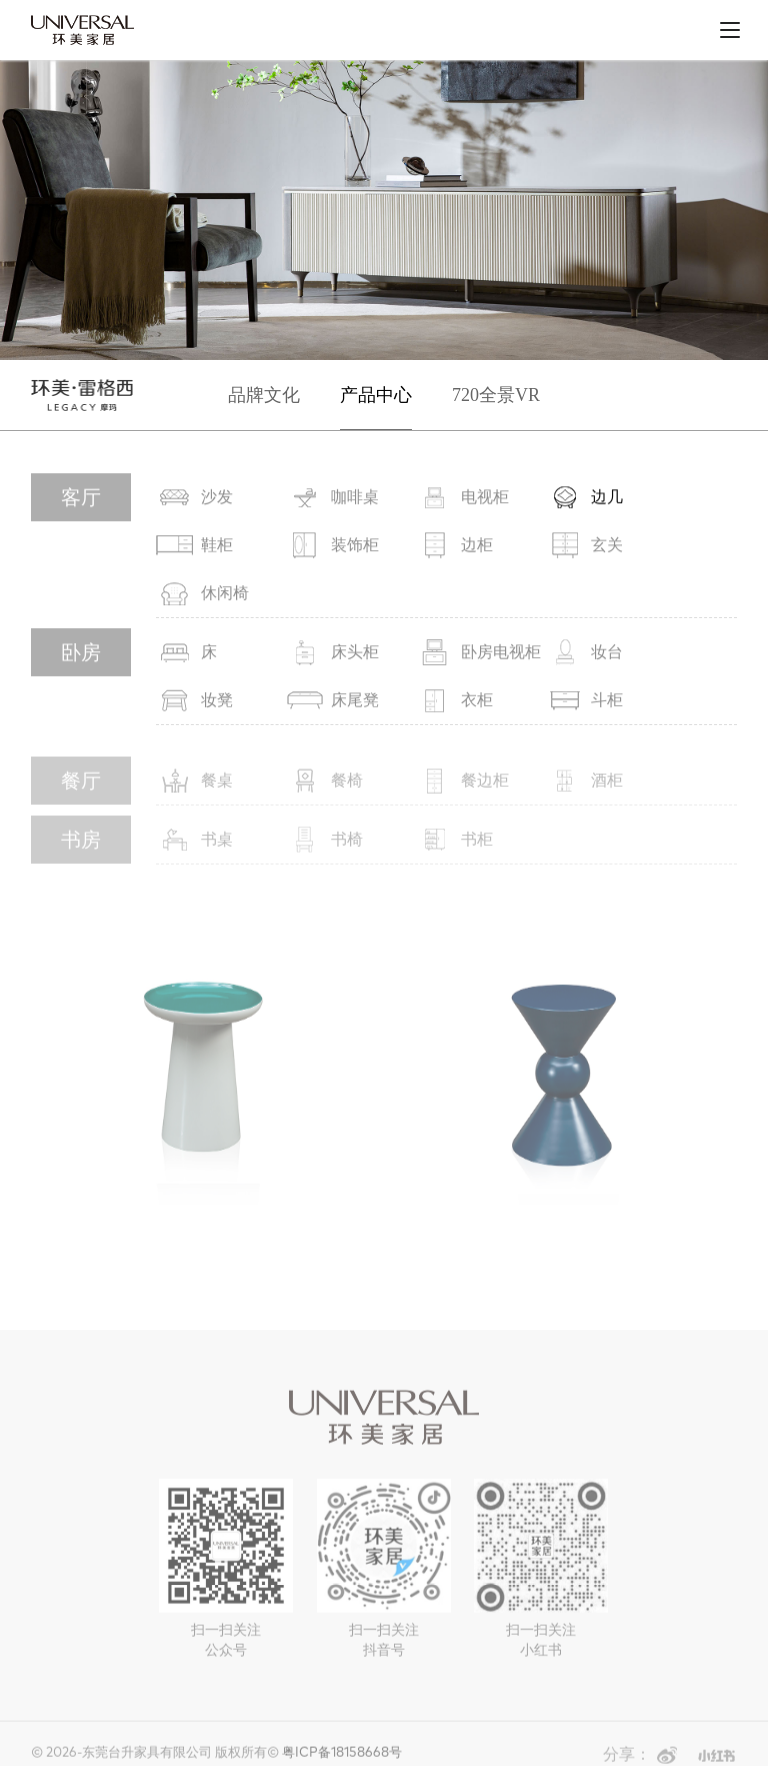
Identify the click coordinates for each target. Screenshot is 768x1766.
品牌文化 (264, 395)
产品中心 (376, 395)
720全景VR (496, 395)
